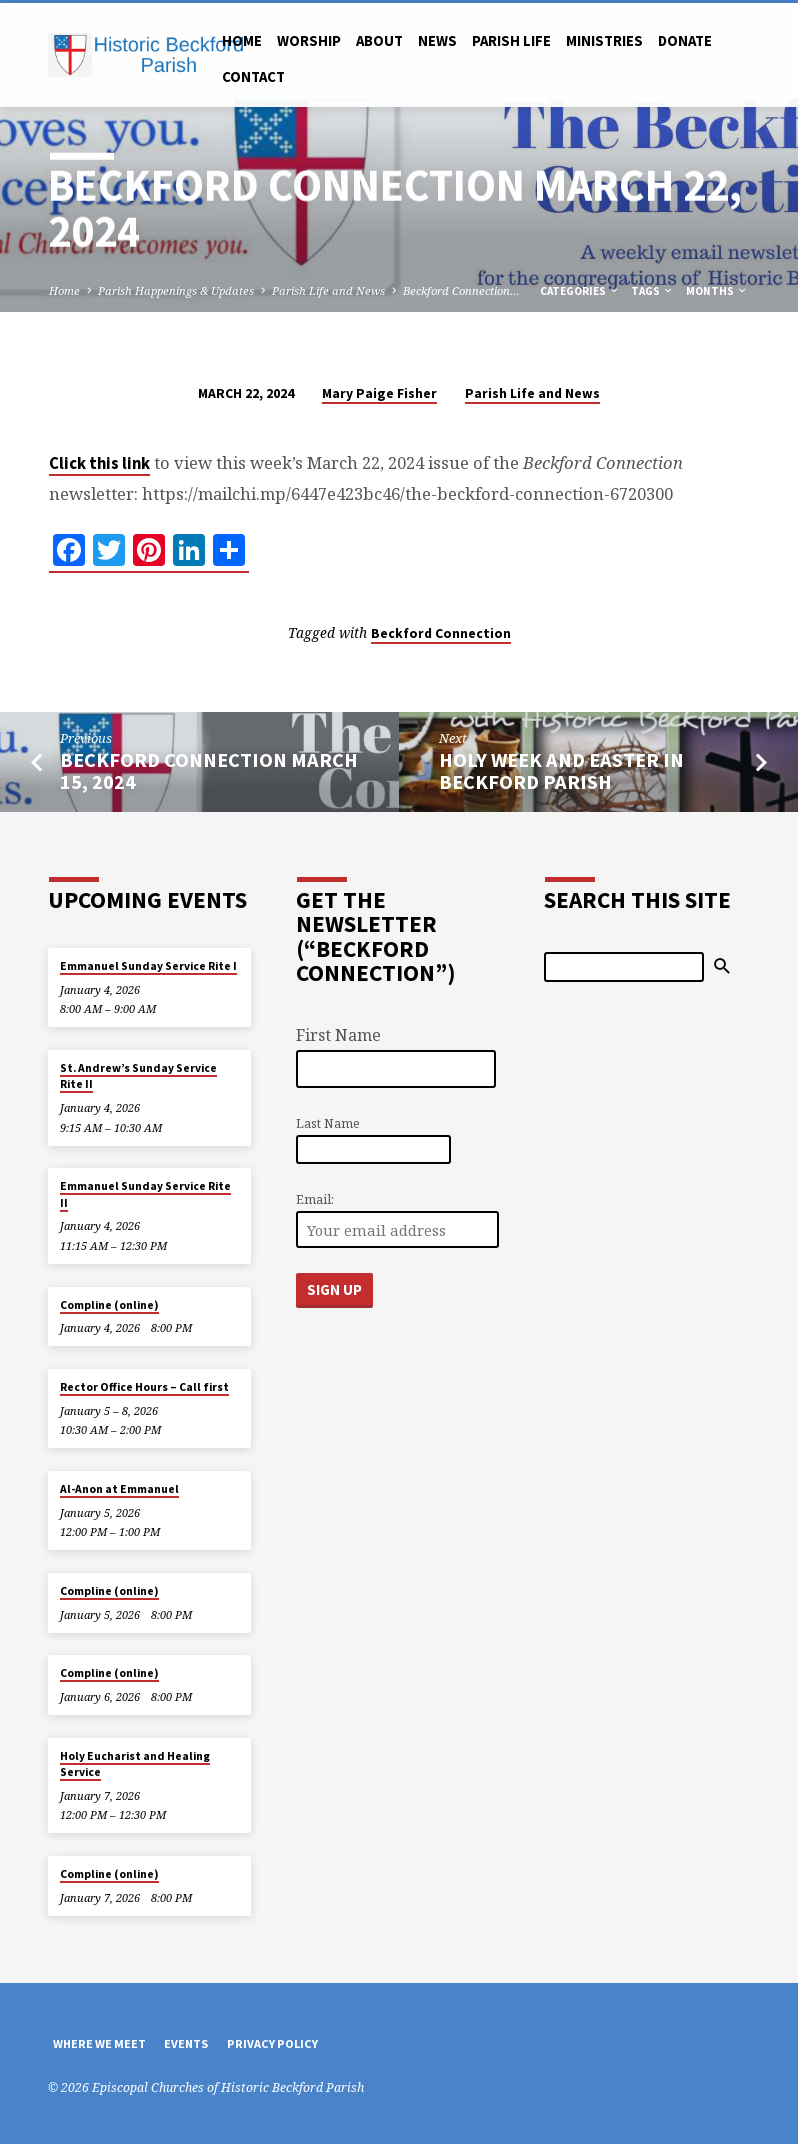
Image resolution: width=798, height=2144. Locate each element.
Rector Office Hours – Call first (144, 1387)
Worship (309, 40)
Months (717, 291)
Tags (652, 291)
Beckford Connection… (461, 290)
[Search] (624, 966)
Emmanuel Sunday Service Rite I (148, 966)
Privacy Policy (272, 2043)
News (437, 40)
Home (242, 40)
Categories (580, 291)
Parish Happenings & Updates (176, 290)
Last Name (328, 1123)
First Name (338, 1035)
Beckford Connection (441, 633)
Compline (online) (109, 1305)
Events (186, 2043)
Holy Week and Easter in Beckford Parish (561, 771)
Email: (315, 1199)
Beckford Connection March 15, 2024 (209, 771)
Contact (253, 76)
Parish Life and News (328, 290)
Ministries (604, 40)
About (379, 40)
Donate (685, 40)
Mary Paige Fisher (379, 393)
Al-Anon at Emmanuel (119, 1489)
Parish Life (511, 40)
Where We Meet (99, 2043)
